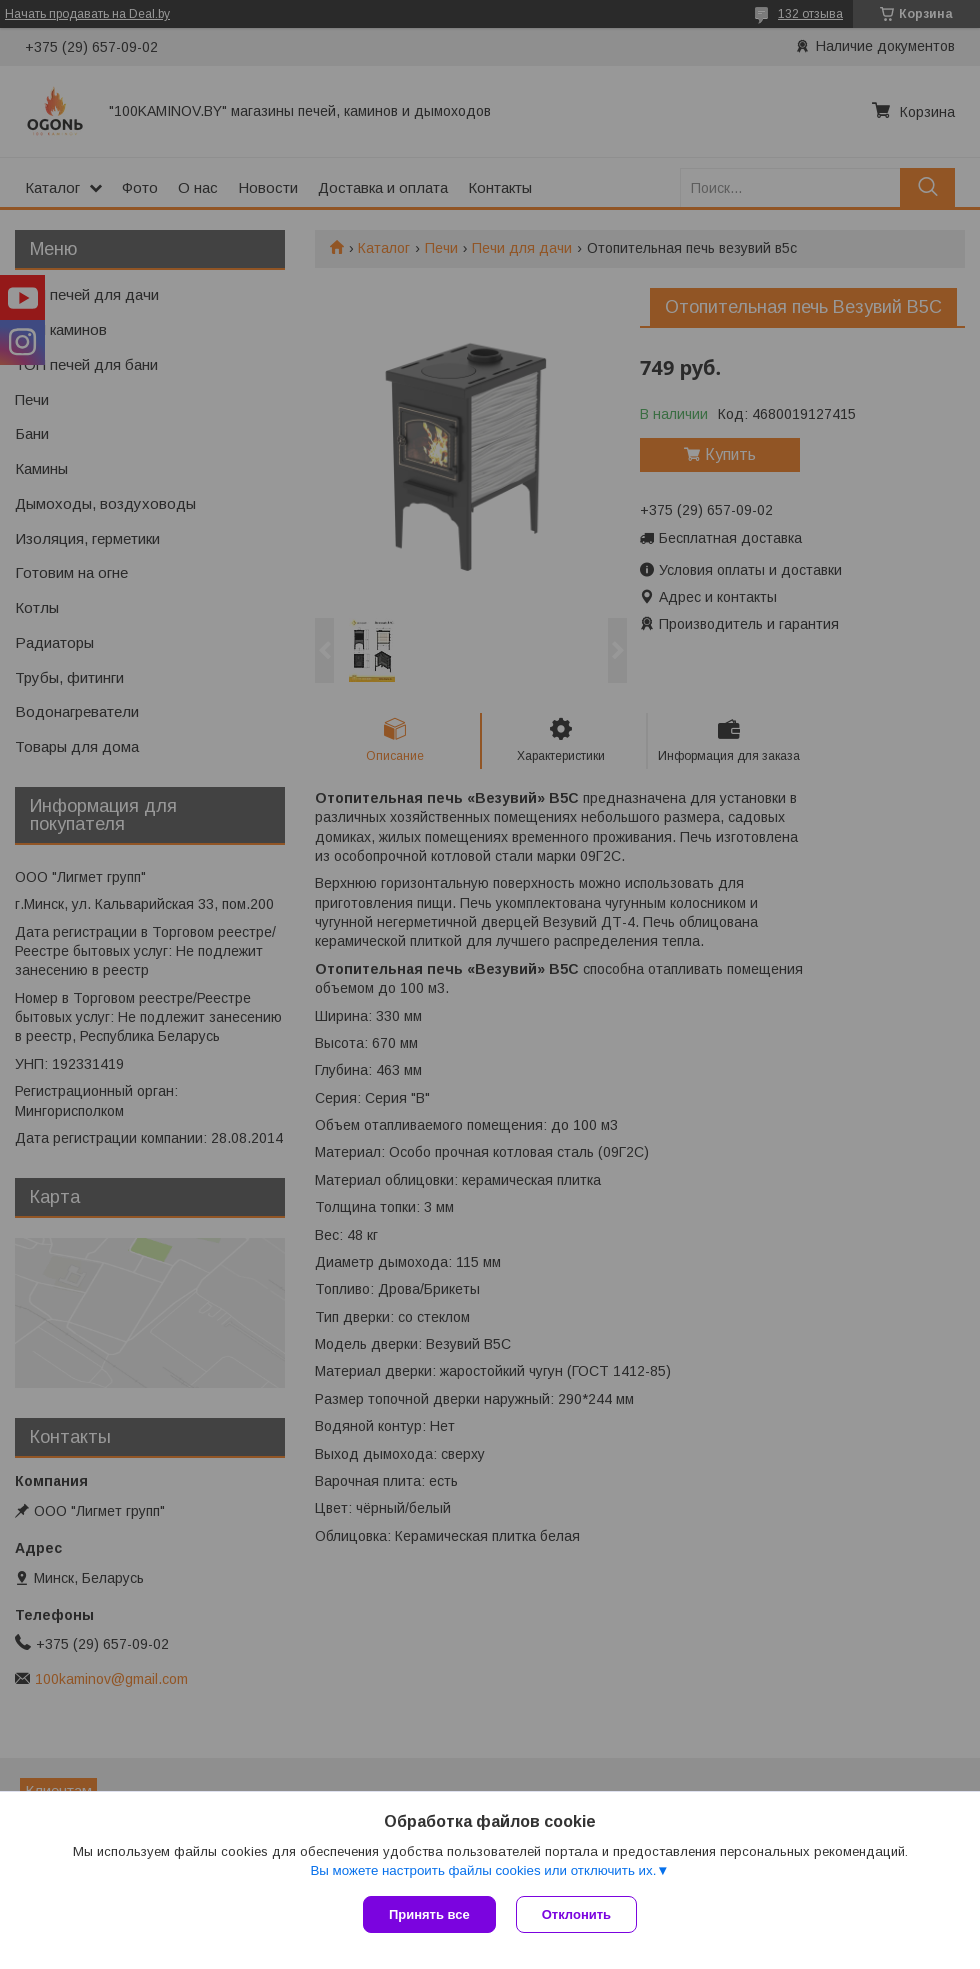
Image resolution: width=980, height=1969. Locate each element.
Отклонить (576, 1914)
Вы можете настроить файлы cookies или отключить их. (483, 1870)
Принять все (429, 1914)
